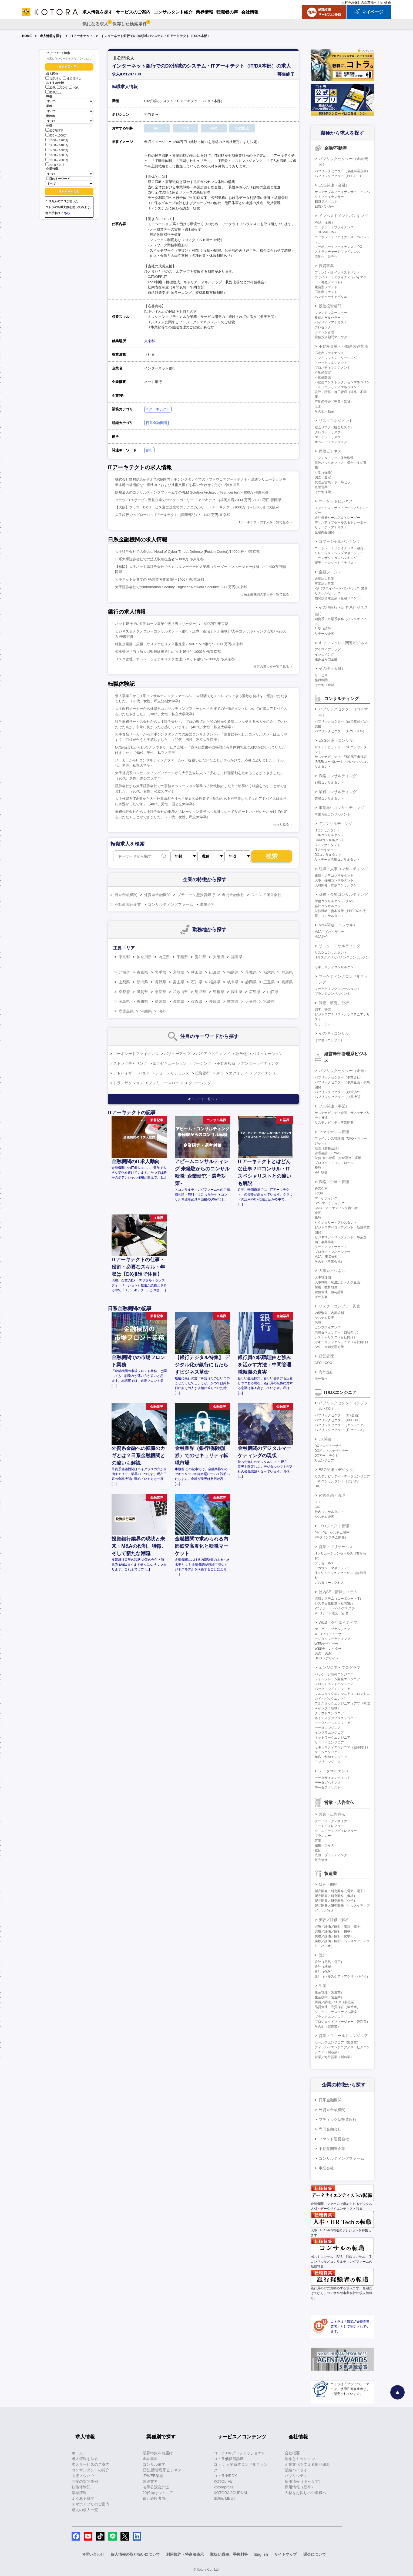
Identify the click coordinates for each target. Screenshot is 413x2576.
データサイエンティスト (332, 1778)
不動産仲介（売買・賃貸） (334, 402)
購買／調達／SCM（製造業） (336, 2002)
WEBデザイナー (326, 1644)
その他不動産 (324, 411)
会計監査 (321, 1172)
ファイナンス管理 (334, 1132)
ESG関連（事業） (334, 1106)
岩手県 (160, 972)
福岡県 (236, 957)
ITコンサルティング (335, 823)
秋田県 (196, 972)
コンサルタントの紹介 (90, 2470)
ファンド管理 (324, 332)
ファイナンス (264, 1073)
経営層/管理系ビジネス (162, 2470)
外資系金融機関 (157, 895)
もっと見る (281, 824)
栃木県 (269, 972)
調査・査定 (323, 477)
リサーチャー (324, 1024)
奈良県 (160, 992)
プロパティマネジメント (332, 368)
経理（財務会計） (328, 1148)
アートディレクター (329, 1826)
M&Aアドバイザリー (329, 932)
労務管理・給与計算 (329, 1292)
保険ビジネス (330, 451)
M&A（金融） (325, 222)
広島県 (254, 992)
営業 (318, 1840)
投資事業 (326, 266)
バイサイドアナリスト (331, 322)
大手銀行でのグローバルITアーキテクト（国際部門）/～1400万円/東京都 (172, 515)
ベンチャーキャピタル (331, 297)
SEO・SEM (323, 1653)
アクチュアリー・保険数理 (334, 458)
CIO (317, 1507)
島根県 (218, 992)
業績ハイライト (298, 2470)
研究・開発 (328, 1884)
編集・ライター (326, 1845)
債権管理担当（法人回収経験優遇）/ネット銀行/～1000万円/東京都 (168, 652)
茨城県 (251, 972)
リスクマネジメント (336, 420)
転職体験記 (81, 2487)
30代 (62, 87)
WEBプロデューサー (330, 1634)
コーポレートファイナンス (136, 1053)
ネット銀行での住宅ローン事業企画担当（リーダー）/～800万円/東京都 (171, 624)
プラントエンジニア (329, 2017)
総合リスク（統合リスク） (334, 427)
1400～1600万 (57, 150)
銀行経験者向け (156, 2498)
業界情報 (79, 2493)
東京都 (149, 341)
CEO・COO (323, 1363)
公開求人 (53, 78)
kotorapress (223, 2487)
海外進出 (326, 1372)
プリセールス (324, 1563)
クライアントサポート (331, 1247)
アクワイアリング (328, 649)
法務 (318, 1322)
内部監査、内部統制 (329, 1313)
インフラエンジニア (329, 1733)
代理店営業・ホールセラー (334, 482)
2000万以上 (55, 164)
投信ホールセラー (328, 317)
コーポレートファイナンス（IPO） (340, 247)
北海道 (124, 972)
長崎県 (214, 1001)
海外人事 (321, 1297)
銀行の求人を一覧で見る (271, 666)
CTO (318, 1502)
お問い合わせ (93, 2554)
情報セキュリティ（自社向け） (337, 1332)
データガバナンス (328, 1783)
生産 (322, 1985)
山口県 (272, 992)
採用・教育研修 (326, 1287)
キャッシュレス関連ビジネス (343, 643)
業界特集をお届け (158, 2453)
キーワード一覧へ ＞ (203, 1099)
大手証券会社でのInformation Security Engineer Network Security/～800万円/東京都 (181, 587)
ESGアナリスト (326, 202)
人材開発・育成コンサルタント (337, 885)
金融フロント (330, 572)
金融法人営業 (324, 579)
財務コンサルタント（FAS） (336, 901)
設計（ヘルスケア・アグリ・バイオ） (342, 1976)
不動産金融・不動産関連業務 (343, 346)
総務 (318, 1218)
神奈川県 (144, 957)
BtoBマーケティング (329, 1203)
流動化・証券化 (326, 256)
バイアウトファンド (213, 1053)
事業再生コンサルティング (341, 808)
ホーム (77, 2453)
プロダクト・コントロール (334, 1163)
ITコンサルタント (327, 830)
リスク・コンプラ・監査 (339, 1306)
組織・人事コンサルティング (343, 869)
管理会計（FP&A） (329, 1153)
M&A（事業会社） (328, 1257)
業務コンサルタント (329, 798)
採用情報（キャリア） (304, 2481)
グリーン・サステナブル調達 (336, 2012)
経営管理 (326, 1356)
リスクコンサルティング (339, 946)
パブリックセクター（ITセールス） (340, 1430)
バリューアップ (177, 1053)
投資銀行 (202, 1073)
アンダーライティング (260, 1063)
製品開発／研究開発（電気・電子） (341, 1891)
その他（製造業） (328, 2026)
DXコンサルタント (328, 855)
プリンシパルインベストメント (337, 272)
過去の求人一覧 (85, 2510)
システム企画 (324, 1517)
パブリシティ (296, 2476)
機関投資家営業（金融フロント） (339, 598)
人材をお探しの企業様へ (359, 2)
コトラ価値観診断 (229, 2459)
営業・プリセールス (336, 1547)
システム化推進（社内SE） (335, 1603)
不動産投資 (226, 1063)
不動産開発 (323, 377)
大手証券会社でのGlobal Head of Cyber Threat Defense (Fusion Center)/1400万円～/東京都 (187, 552)
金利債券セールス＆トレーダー (337, 518)
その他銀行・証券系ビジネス (343, 607)
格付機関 (321, 680)
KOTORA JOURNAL (231, 2493)
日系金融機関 (156, 423)
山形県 (214, 972)
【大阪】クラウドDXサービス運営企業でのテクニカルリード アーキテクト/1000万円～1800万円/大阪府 (197, 507)
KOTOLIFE (223, 2481)
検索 (272, 856)
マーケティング (326, 1198)
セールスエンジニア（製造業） (337, 2042)
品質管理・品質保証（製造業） (337, 2007)
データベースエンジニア (332, 1723)
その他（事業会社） (329, 1261)
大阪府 (218, 957)
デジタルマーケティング (332, 1639)
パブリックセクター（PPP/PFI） (339, 176)
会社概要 (292, 2453)
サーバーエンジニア (329, 1742)
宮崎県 (269, 1001)
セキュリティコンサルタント (336, 967)
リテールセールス (328, 593)
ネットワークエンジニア (332, 1737)
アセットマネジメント (331, 363)
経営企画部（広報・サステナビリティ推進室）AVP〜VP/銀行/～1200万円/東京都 (179, 644)
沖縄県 (146, 1011)
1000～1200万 (57, 140)
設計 (322, 1955)
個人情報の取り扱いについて (135, 2554)
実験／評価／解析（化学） (334, 1936)
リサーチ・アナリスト (331, 527)
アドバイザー (124, 1073)
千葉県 (182, 957)
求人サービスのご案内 (90, 2464)
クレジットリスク (328, 432)
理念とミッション (300, 2459)
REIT (145, 1073)
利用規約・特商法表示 (185, 2554)
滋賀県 (142, 992)
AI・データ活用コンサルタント (337, 859)
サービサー (323, 675)
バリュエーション (267, 1053)
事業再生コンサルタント (332, 814)
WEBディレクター (328, 1648)
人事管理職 (323, 1277)
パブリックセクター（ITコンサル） (340, 731)
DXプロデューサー (328, 1446)
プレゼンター (324, 327)
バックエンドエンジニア (332, 1689)
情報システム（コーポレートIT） (339, 1598)
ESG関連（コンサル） (338, 740)
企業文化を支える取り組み (307, 2464)
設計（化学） (324, 1971)
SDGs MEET (224, 2498)
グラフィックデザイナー (332, 1821)
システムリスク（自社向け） (336, 1337)
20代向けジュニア (158, 2493)
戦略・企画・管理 (334, 1182)
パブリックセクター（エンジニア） (341, 1425)
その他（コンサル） (336, 1033)
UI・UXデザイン (327, 1658)
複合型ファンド (326, 287)
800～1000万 (56, 135)
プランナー (323, 1836)
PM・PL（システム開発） (334, 1533)
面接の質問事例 (85, 2481)
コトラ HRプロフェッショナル (240, 2453)
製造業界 (150, 2481)
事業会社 (207, 904)
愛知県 (200, 957)
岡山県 (236, 992)
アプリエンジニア (328, 1762)
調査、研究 (323, 1009)
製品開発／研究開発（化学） (336, 1901)
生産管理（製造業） (329, 1992)
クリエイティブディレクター (336, 1831)
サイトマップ (285, 2554)
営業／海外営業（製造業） (334, 2057)
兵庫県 (287, 982)
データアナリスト (328, 1787)
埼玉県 (164, 957)
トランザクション (128, 1083)
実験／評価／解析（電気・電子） (339, 1926)
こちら (65, 213)
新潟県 (142, 982)
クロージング (200, 1083)
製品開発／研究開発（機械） (336, 1896)
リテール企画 (324, 633)
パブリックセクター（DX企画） (338, 1415)
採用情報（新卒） (300, 2487)
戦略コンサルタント (329, 782)
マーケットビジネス (336, 501)
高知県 (178, 1001)
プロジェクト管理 (334, 1526)
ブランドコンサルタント (332, 994)
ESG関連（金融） (334, 185)
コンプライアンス (328, 1327)
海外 (162, 1011)
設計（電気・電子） (329, 1962)
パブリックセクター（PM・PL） (338, 1420)
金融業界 (150, 2459)
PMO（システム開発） (331, 1537)
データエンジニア (328, 1728)
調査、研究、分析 (334, 1003)
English (385, 2)
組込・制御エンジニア (331, 1757)
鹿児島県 (126, 1011)
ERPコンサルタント (329, 835)
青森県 (142, 972)
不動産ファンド (326, 292)
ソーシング (201, 1063)
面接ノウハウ (83, 2476)
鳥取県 (200, 992)
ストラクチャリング (130, 1063)
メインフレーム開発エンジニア (337, 1679)
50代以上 (53, 92)
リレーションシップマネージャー (339, 553)
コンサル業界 (154, 2464)
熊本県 (233, 1001)
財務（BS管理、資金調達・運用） (339, 1158)
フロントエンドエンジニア (334, 1684)
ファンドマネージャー (331, 313)
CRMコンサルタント (330, 840)
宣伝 (318, 1850)
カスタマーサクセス (329, 1583)
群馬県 (287, 972)
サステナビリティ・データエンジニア (342, 1476)
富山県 (178, 982)
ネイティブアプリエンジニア (336, 1718)
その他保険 (323, 492)
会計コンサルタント (329, 906)
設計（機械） (324, 1967)
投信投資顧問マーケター (332, 337)
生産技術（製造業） (329, 1997)
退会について (314, 2554)
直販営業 (321, 487)
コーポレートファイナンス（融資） (341, 548)
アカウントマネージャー (332, 1568)
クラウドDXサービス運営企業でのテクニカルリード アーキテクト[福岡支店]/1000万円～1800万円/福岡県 (198, 500)
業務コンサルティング (338, 792)
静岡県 (251, 982)
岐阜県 (233, 982)
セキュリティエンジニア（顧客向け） (342, 1747)
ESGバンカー (324, 206)
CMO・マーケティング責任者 (336, 1208)
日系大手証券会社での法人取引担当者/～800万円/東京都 (159, 559)
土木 (318, 406)
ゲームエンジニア (328, 1752)
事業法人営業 (324, 583)
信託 (318, 614)
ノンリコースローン (166, 1083)
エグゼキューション (170, 1063)
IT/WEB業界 (153, 2476)
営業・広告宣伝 (332, 1814)
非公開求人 (72, 78)
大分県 (251, 1001)
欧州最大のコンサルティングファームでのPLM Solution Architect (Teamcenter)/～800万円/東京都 (191, 492)
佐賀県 (196, 1001)
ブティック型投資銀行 (196, 895)
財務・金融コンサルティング (343, 894)
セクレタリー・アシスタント (336, 1222)
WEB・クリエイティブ (338, 1622)
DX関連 (325, 1439)
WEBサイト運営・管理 (331, 1613)
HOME (27, 36)
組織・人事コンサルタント (334, 875)
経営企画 (321, 1188)
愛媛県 (160, 1001)
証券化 (241, 1053)
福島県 (233, 972)
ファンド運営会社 (266, 895)
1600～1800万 (57, 155)
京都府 (124, 992)
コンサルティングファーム (170, 904)
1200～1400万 (57, 145)
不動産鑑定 (323, 372)
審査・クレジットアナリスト (336, 563)
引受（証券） (324, 629)
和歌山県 (180, 992)
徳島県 (124, 1001)
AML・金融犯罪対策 (329, 1347)
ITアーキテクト (81, 36)
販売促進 (321, 1860)
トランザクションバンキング (336, 558)
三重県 (269, 982)
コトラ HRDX (225, 2476)
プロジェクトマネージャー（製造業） (342, 2021)
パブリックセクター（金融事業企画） (342, 171)
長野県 (160, 982)
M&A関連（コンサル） (338, 925)
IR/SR (319, 1193)
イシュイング (324, 654)
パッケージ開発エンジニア (334, 1674)
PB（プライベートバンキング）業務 (341, 588)
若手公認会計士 (156, 2487)
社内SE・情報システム (338, 1592)
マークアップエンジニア (332, 1629)
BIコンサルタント (327, 845)
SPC (219, 1073)
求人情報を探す (51, 36)
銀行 (149, 450)
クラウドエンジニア (329, 1713)
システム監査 (324, 1318)
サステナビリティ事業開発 (334, 1122)
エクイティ (238, 1073)
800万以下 (54, 130)
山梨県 (124, 982)
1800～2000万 (57, 160)
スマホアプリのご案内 (90, 2504)
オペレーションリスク (331, 442)
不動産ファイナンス (329, 353)
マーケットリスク (328, 437)
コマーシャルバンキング (339, 541)
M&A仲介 (321, 936)
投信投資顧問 (330, 306)
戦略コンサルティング (338, 776)
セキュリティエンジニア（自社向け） (342, 1342)
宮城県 (178, 972)
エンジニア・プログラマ (339, 1667)
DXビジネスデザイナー (331, 1451)
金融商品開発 (324, 532)
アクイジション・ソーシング (336, 358)
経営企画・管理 (332, 1495)
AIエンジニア (324, 1460)
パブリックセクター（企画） (343, 1071)
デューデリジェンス (172, 1073)
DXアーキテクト (327, 1455)
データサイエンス (334, 1771)
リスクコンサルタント (331, 952)
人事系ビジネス (332, 1271)
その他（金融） (332, 668)
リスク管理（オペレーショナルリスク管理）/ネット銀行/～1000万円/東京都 (175, 659)
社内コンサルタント (329, 1512)
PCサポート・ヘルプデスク (335, 1608)
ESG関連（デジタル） (338, 1469)
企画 (318, 1213)
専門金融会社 (233, 895)
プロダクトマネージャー (332, 1252)
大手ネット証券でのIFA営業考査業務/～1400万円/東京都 (159, 579)
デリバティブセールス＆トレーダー (341, 522)
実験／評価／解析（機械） (334, 1931)
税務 (318, 1168)
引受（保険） (324, 472)
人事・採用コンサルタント (334, 880)
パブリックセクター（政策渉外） (339, 1092)
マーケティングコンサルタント (337, 989)
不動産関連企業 (128, 904)
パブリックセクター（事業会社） (339, 1077)
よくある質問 (83, 2498)
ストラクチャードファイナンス (337, 252)
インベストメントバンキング (343, 216)
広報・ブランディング (331, 1855)
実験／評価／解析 (334, 1920)
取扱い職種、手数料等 (229, 2554)
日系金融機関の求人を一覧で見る (264, 594)
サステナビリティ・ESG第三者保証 (341, 757)
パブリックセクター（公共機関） (339, 1097)
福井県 (214, 982)
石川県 (196, 982)
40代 (74, 87)
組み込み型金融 (326, 659)
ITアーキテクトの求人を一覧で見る (263, 522)
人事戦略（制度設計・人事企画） (339, 1282)
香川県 (142, 1001)
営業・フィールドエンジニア (343, 2035)
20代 (50, 87)
